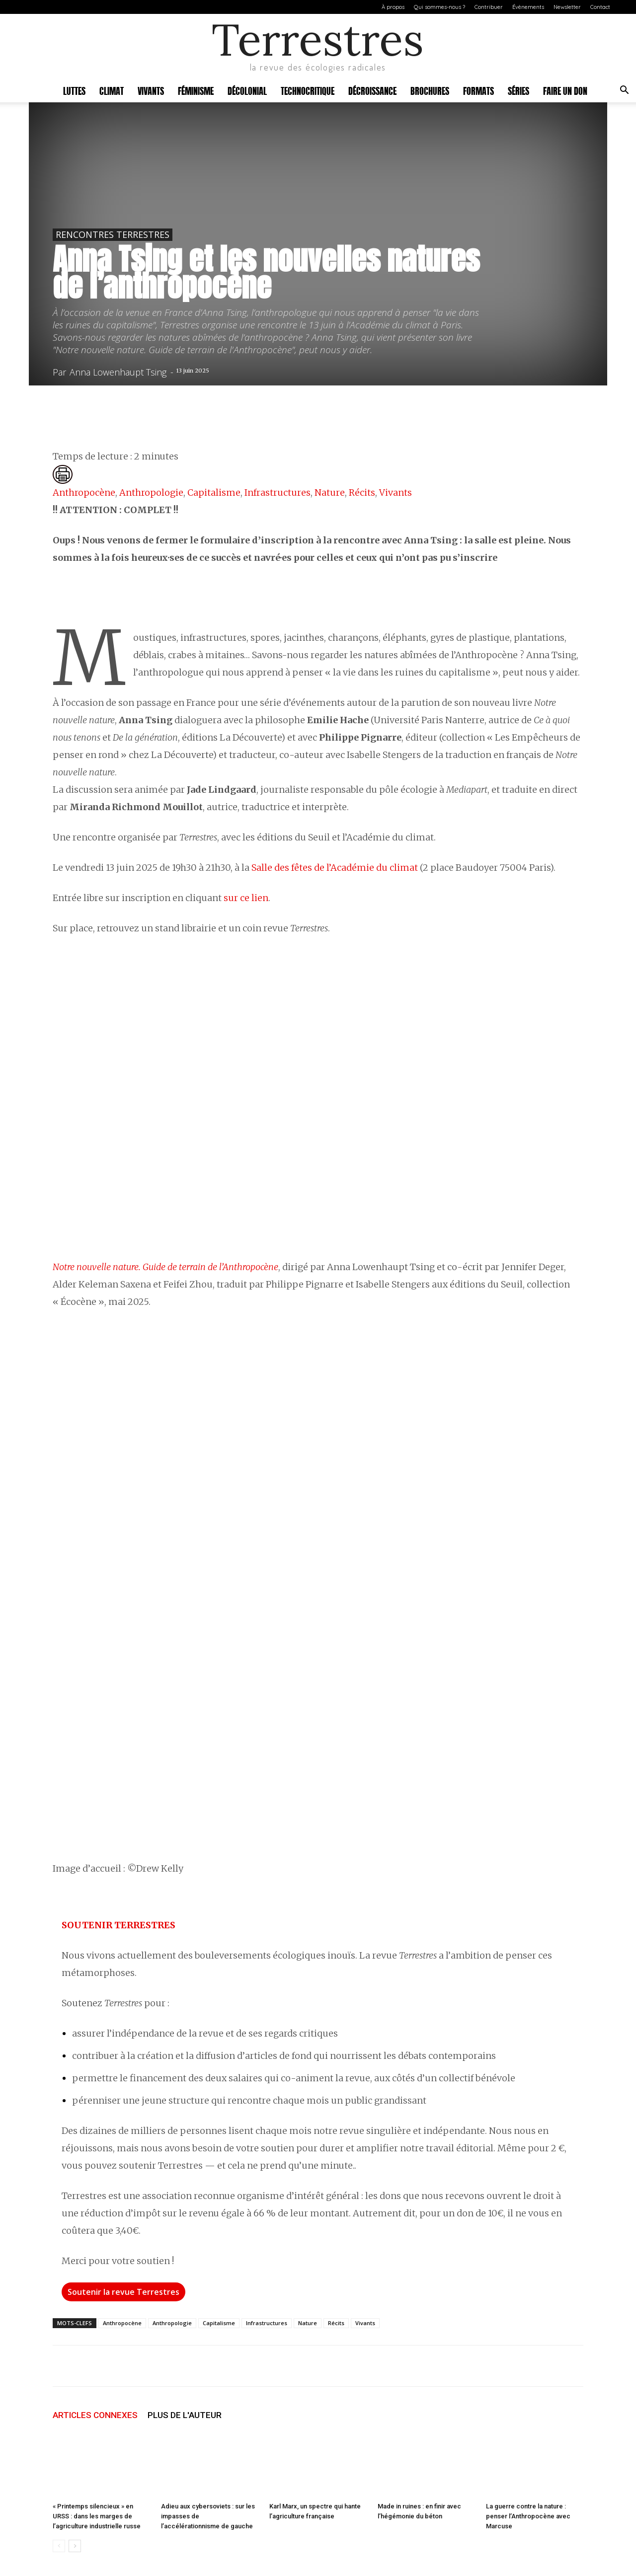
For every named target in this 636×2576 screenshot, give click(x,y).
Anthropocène (84, 492)
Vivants (151, 90)
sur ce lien (246, 898)
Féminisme (196, 90)
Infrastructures (277, 492)
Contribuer (489, 6)
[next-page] (75, 2546)
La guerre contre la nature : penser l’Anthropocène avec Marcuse (528, 2516)
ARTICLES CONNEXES (95, 2415)
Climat (111, 90)
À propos (393, 6)
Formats (478, 90)
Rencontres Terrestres (112, 234)
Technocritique (307, 90)
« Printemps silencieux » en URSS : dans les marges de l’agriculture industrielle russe (97, 2516)
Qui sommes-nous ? (439, 6)
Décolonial (247, 90)
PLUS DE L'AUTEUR (185, 2415)
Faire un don (565, 90)
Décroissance (372, 90)
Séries (518, 90)
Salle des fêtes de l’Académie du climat (334, 867)
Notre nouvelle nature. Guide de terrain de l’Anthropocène (165, 1267)
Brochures (429, 90)
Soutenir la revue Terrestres (123, 2291)
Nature (330, 492)
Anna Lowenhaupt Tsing (118, 372)
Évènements (528, 6)
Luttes (74, 90)
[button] (624, 91)
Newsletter (567, 6)
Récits (362, 492)
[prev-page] (59, 2546)
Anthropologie (151, 492)
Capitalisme (213, 492)
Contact (600, 6)
